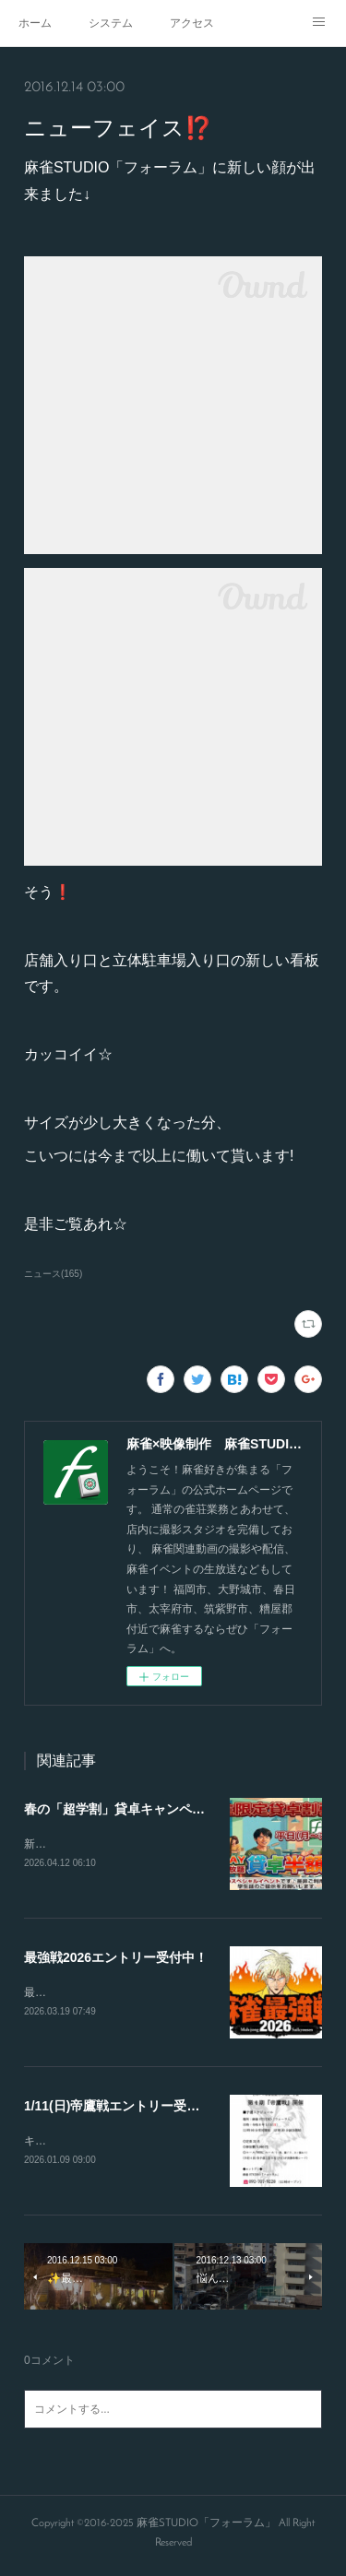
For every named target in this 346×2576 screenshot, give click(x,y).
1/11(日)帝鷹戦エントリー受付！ (118, 2108)
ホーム (35, 23)
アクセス (192, 23)
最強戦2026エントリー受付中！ (116, 1959)
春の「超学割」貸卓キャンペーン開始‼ (137, 1809)
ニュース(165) (53, 1274)
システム (111, 23)
